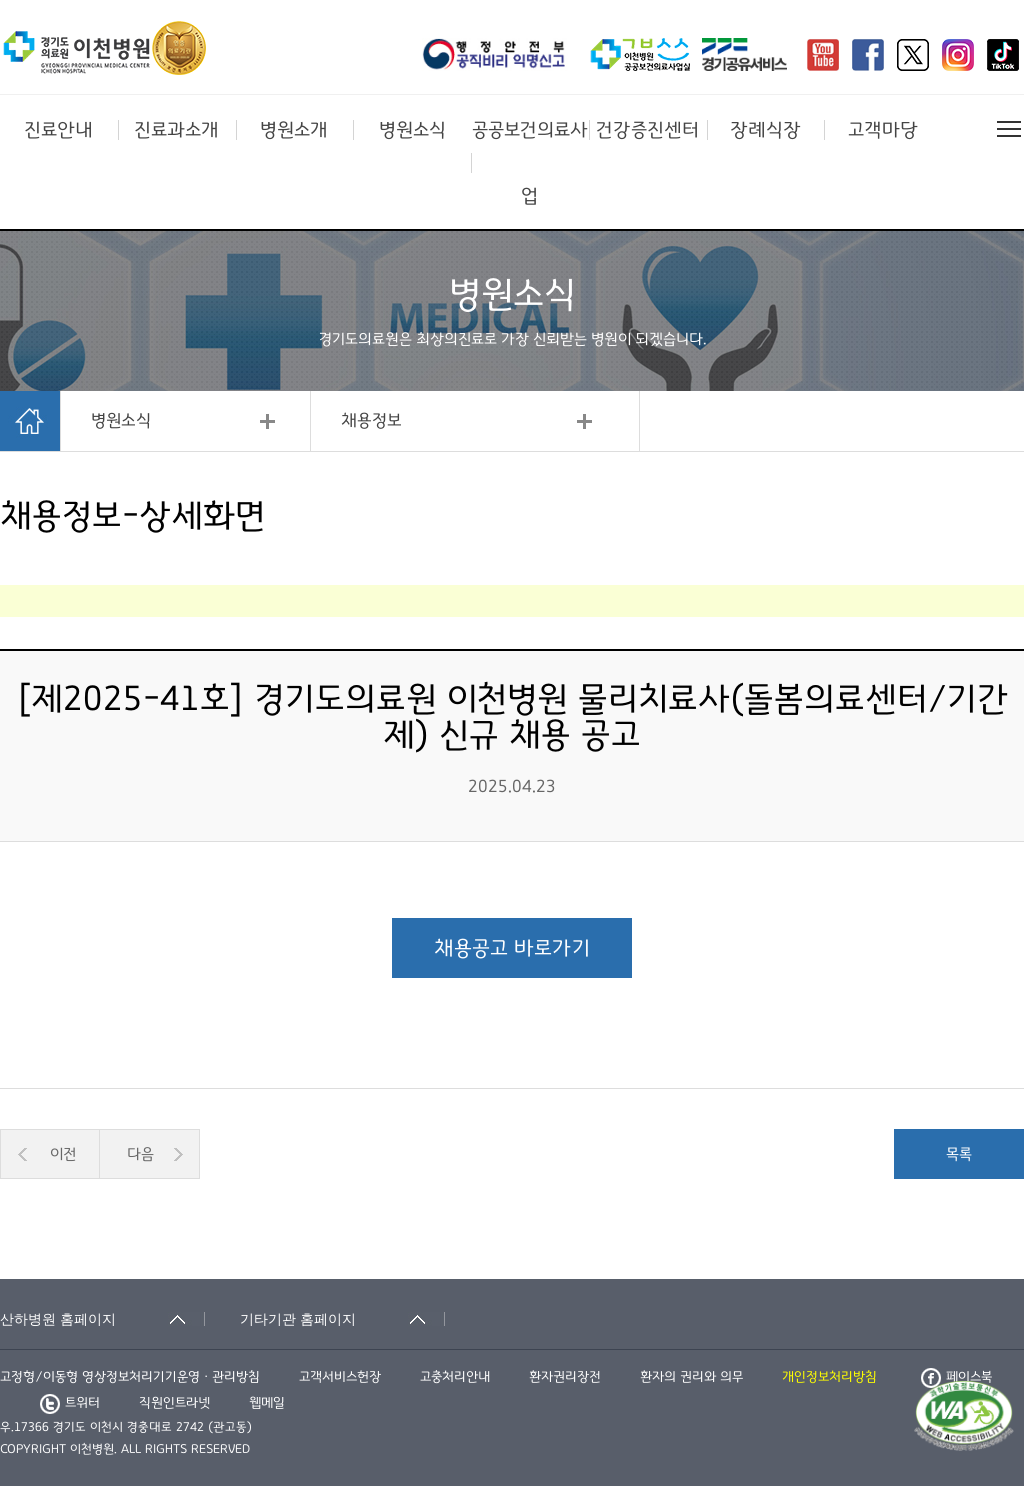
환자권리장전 (565, 1377)
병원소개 (294, 130)
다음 (140, 1154)
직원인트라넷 (174, 1403)
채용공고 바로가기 (512, 948)
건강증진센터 (647, 130)
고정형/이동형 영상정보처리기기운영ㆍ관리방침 (130, 1377)
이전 (63, 1154)
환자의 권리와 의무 (691, 1377)
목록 (959, 1154)
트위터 (70, 1403)
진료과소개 (176, 130)
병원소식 (412, 130)
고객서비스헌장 (340, 1377)
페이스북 (956, 1377)
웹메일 (267, 1403)
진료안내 (58, 130)
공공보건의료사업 (530, 163)
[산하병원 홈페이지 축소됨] (102, 1319)
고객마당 (883, 130)
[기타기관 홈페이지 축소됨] (342, 1319)
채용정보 (371, 421)
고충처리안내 (455, 1377)
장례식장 (765, 130)
